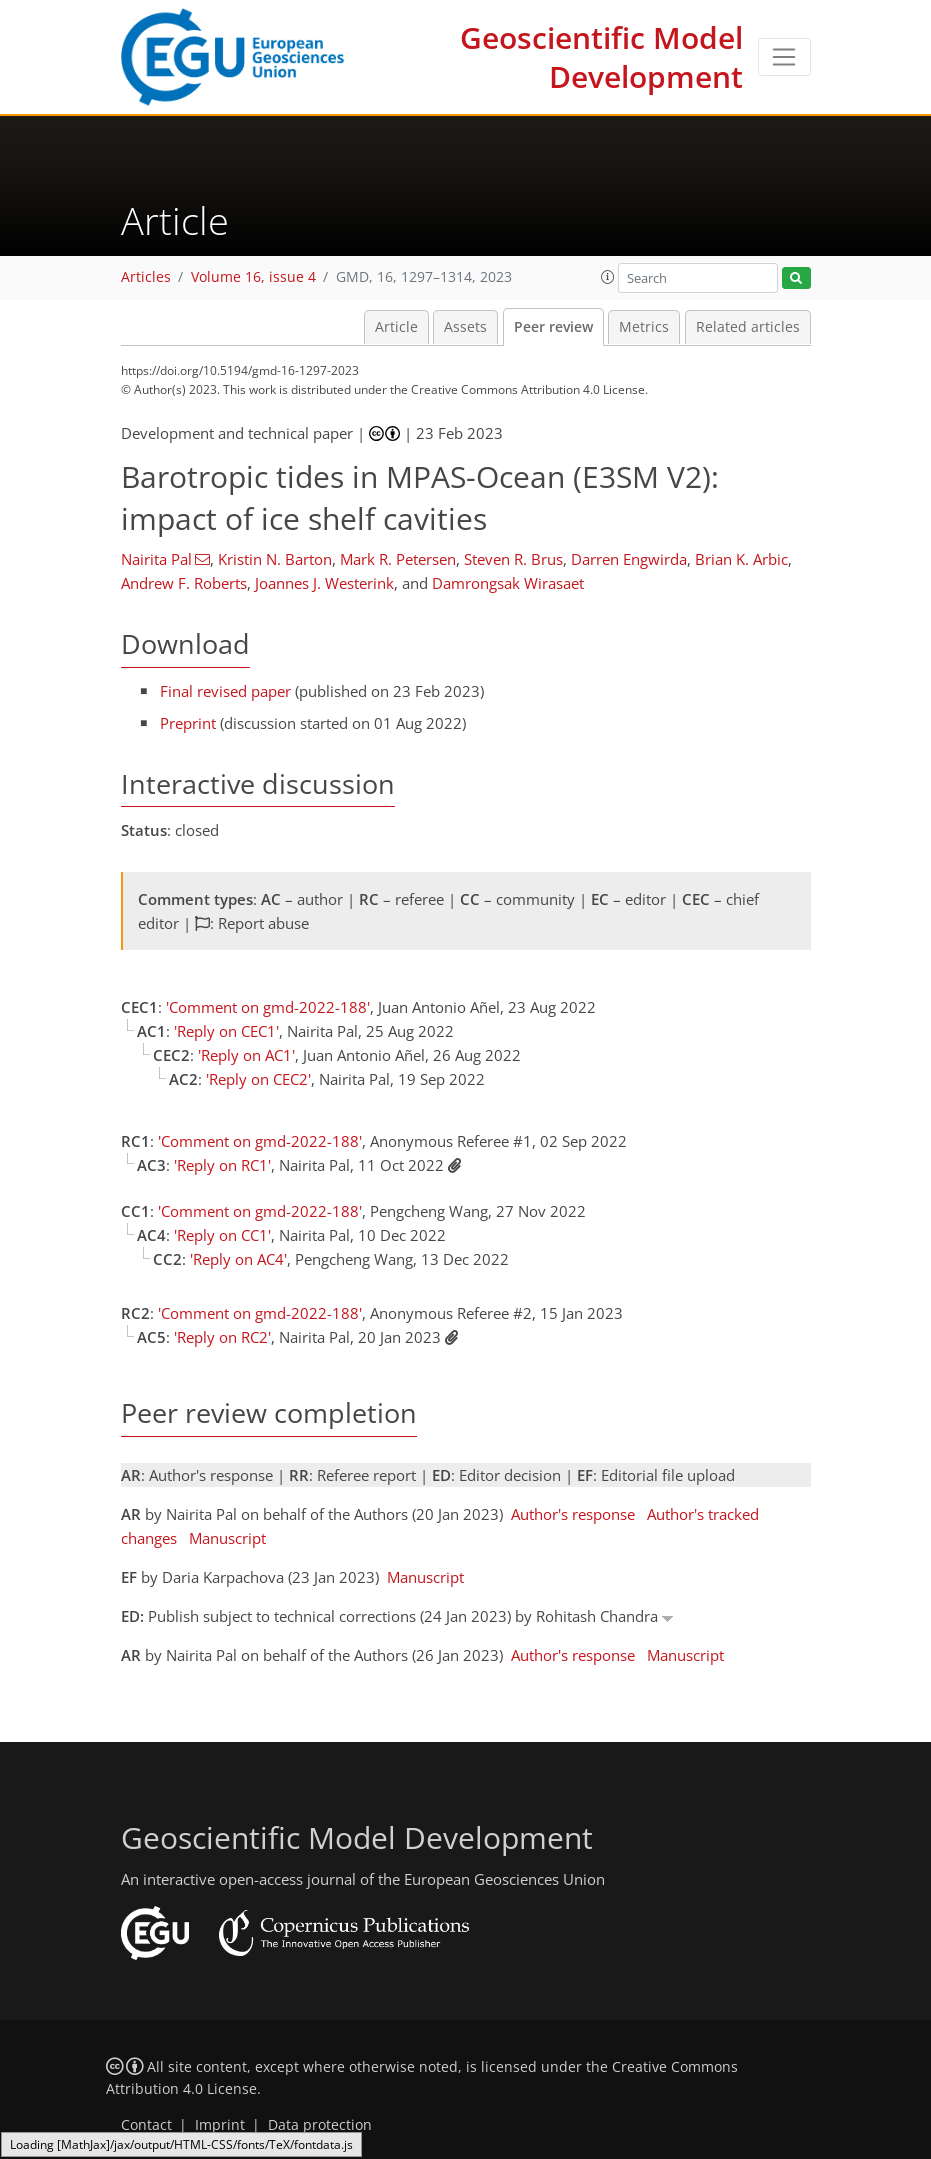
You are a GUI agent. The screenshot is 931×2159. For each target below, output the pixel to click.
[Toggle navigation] (784, 57)
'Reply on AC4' (238, 1259)
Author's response (573, 1514)
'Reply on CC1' (222, 1235)
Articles (146, 277)
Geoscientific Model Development (601, 57)
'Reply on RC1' (222, 1165)
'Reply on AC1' (246, 1055)
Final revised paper (225, 691)
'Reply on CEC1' (226, 1031)
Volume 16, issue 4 (253, 277)
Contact (146, 2125)
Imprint (220, 2125)
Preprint (188, 723)
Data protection (320, 2125)
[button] (608, 277)
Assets (465, 327)
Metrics (644, 327)
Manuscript (227, 1538)
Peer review (553, 327)
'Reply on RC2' (222, 1337)
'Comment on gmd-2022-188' (268, 1007)
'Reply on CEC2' (258, 1079)
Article (396, 327)
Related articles (748, 327)
